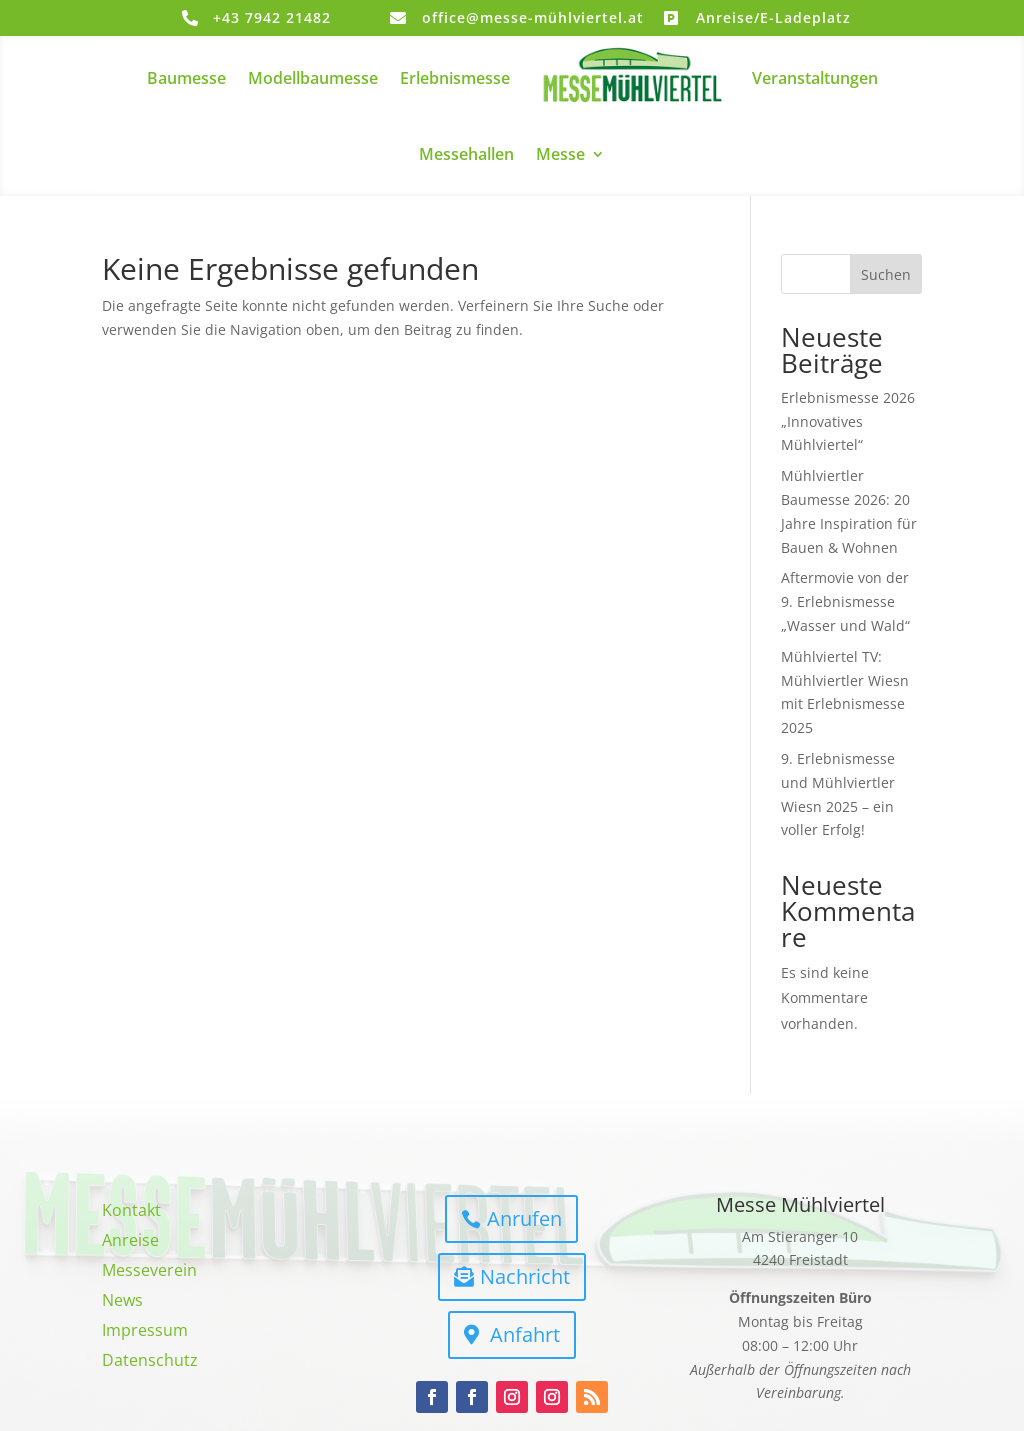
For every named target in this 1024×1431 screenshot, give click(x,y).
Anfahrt (525, 1334)
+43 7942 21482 (272, 17)
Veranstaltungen (815, 78)
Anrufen (524, 1218)
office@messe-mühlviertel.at (533, 17)
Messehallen (466, 154)
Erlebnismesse (455, 78)
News (122, 1302)
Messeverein (149, 1272)
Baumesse (186, 78)
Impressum (145, 1332)
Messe (560, 154)
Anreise (130, 1242)
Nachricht (525, 1276)
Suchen (886, 274)
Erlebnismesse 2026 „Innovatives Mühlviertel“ (848, 421)
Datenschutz (150, 1362)
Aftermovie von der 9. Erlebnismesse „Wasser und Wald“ (845, 601)
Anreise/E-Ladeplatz (773, 17)
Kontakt (131, 1212)
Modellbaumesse (313, 78)
